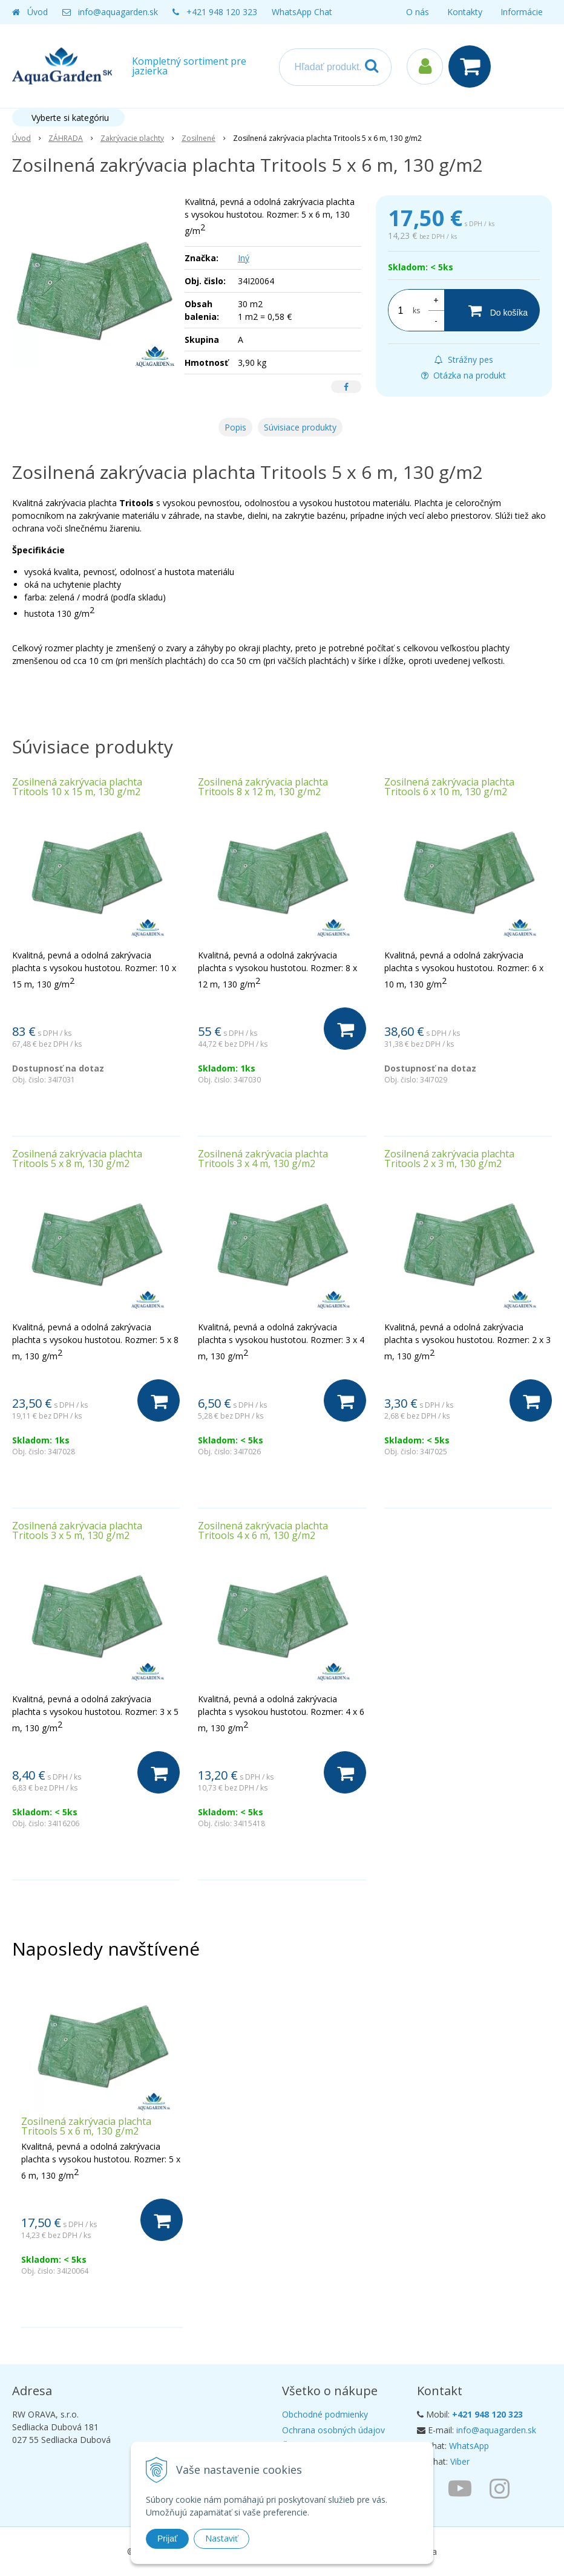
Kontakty (464, 12)
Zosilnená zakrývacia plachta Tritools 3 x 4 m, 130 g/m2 (263, 1158)
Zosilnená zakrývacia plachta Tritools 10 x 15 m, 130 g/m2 (77, 786)
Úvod (37, 12)
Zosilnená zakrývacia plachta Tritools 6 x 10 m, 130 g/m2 (449, 786)
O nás (417, 12)
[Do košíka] (492, 310)
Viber (460, 2461)
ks (416, 310)
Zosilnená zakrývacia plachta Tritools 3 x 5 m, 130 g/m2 (77, 1530)
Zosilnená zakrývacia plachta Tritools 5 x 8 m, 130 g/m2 (77, 1158)
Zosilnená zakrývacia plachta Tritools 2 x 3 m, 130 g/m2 (449, 1158)
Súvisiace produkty (300, 427)
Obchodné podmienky (325, 2414)
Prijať (167, 2538)
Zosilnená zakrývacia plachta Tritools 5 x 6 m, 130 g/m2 (86, 2126)
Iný (243, 258)
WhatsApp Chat (302, 12)
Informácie (521, 12)
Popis (235, 427)
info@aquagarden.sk (118, 12)
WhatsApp (469, 2445)
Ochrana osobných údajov (333, 2430)
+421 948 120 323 (221, 12)
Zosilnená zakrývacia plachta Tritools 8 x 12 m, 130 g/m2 (263, 786)
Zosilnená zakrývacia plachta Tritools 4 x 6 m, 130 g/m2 (263, 1530)
